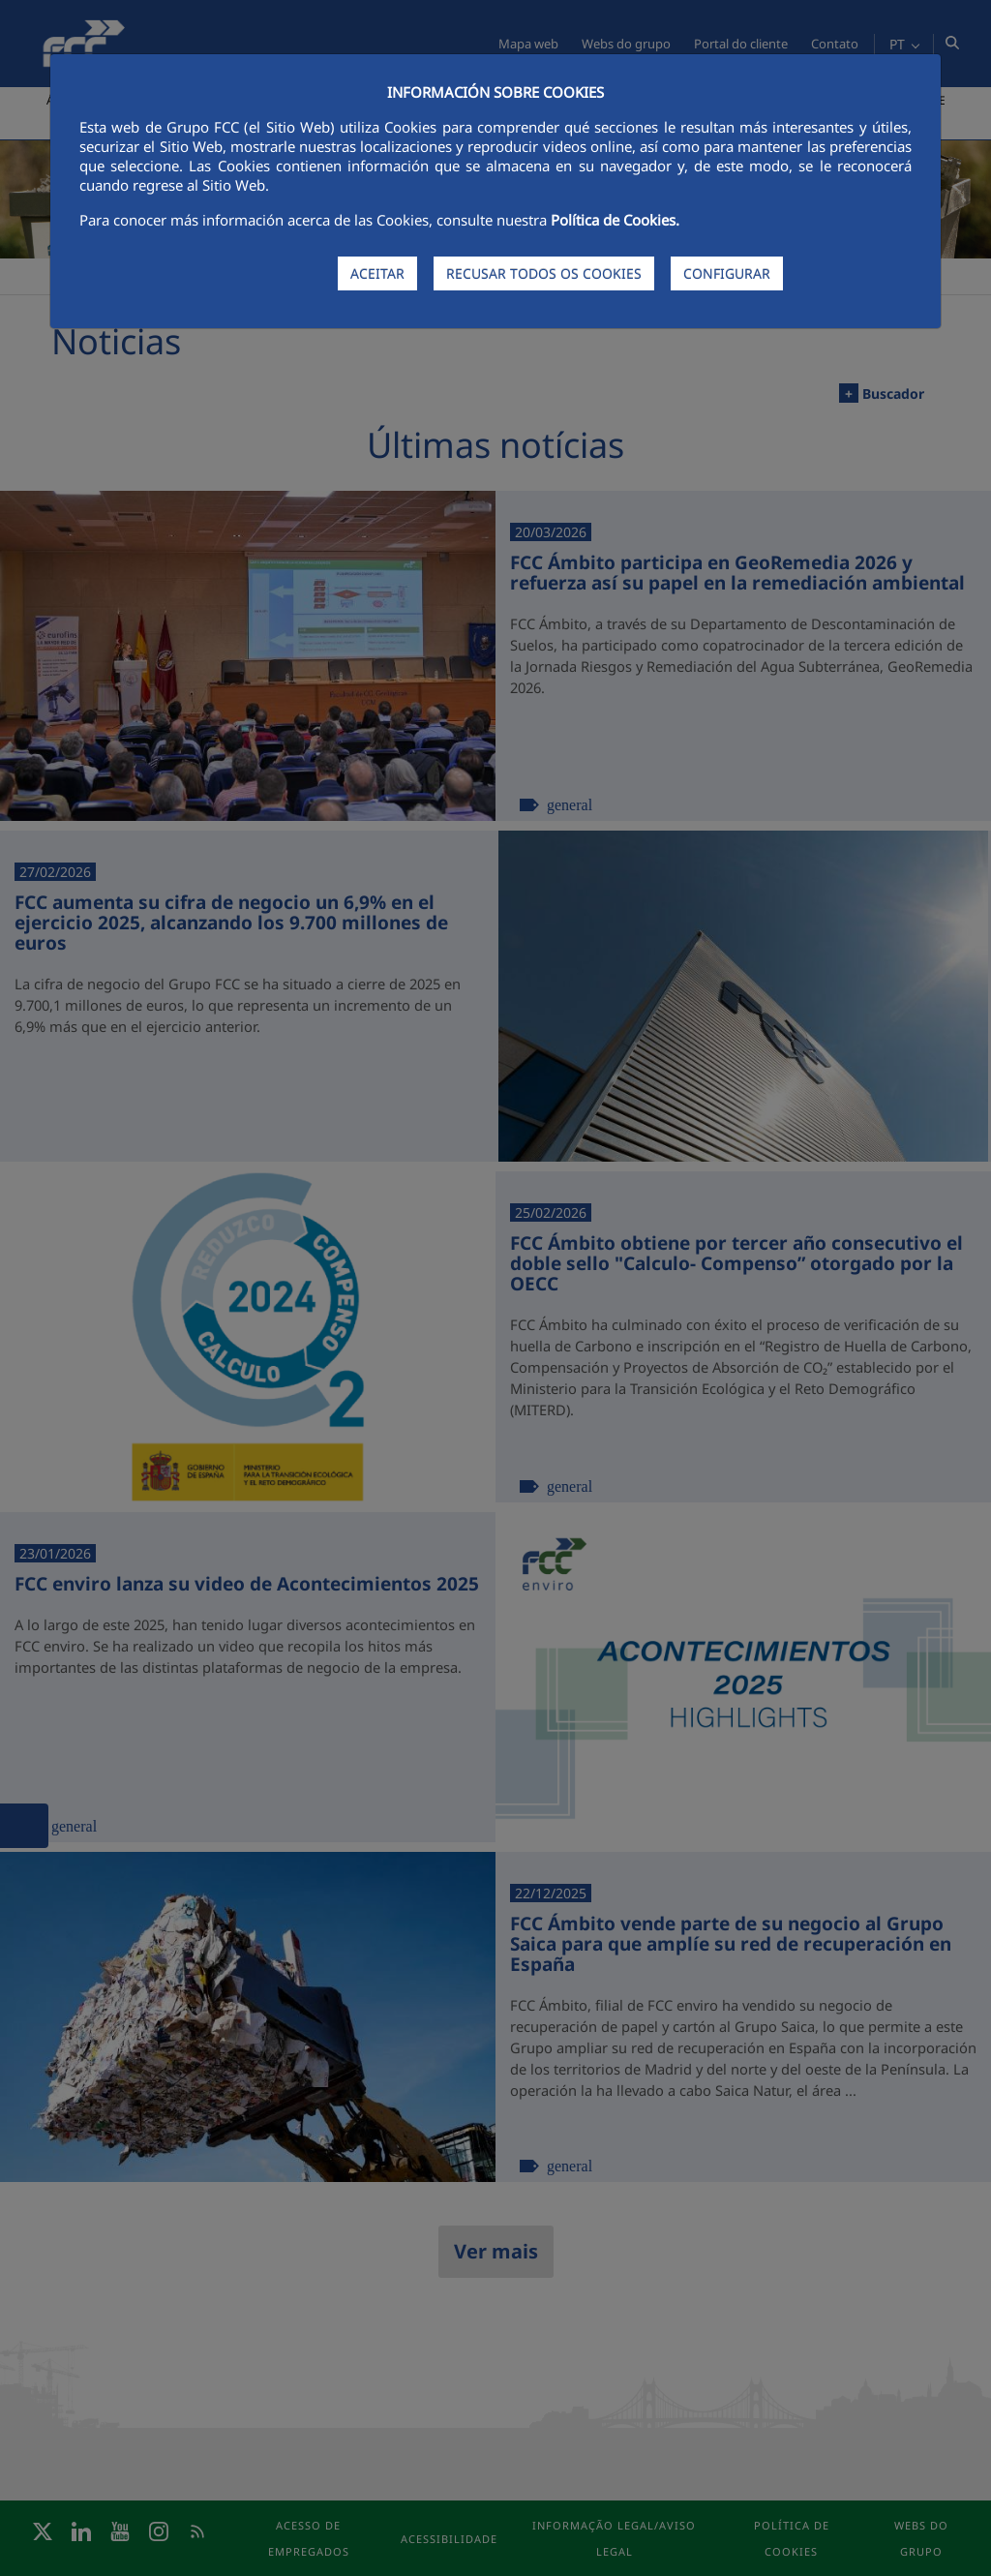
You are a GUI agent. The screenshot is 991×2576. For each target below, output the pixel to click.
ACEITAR (377, 273)
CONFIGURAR (726, 273)
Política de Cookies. (615, 219)
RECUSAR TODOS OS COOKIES (544, 273)
